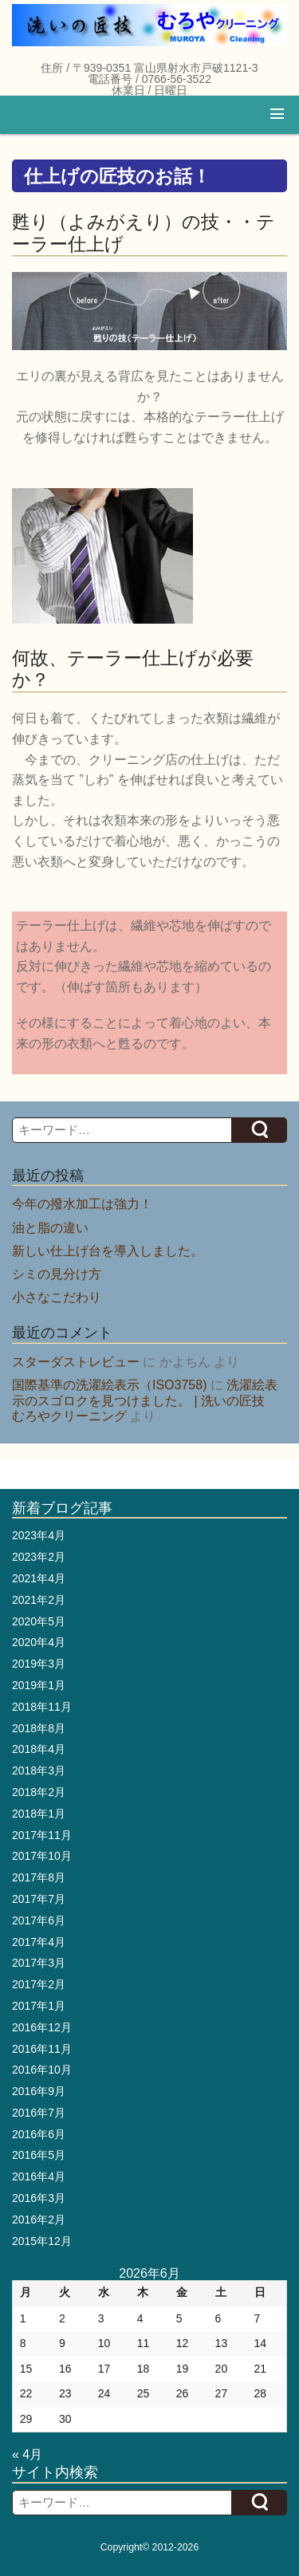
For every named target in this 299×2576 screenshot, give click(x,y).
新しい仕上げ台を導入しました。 (107, 1251)
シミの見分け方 (56, 1274)
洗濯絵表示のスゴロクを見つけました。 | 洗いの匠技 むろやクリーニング (144, 1400)
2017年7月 (38, 1899)
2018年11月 (42, 1706)
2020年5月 (38, 1621)
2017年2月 (38, 1984)
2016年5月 (38, 2155)
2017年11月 (42, 1835)
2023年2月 (38, 1556)
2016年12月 (42, 2027)
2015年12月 (42, 2241)
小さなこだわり (56, 1297)
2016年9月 (38, 2091)
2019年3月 (38, 1663)
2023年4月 (38, 1535)
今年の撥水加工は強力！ (82, 1204)
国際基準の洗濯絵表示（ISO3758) (109, 1385)
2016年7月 (38, 2112)
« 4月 (27, 2454)
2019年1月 (38, 1685)
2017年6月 (38, 1920)
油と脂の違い (50, 1228)
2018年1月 (38, 1813)
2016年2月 (38, 2219)
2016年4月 (38, 2176)
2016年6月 (38, 2134)
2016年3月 (38, 2198)
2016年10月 (42, 2069)
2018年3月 (38, 1770)
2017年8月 (38, 1877)
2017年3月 (38, 1962)
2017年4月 (38, 1942)
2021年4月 (38, 1578)
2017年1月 (38, 2005)
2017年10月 (42, 1855)
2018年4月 (38, 1749)
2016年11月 (42, 2048)
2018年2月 (38, 1792)
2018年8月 (38, 1728)
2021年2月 (38, 1599)
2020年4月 (38, 1642)
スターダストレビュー (76, 1362)
